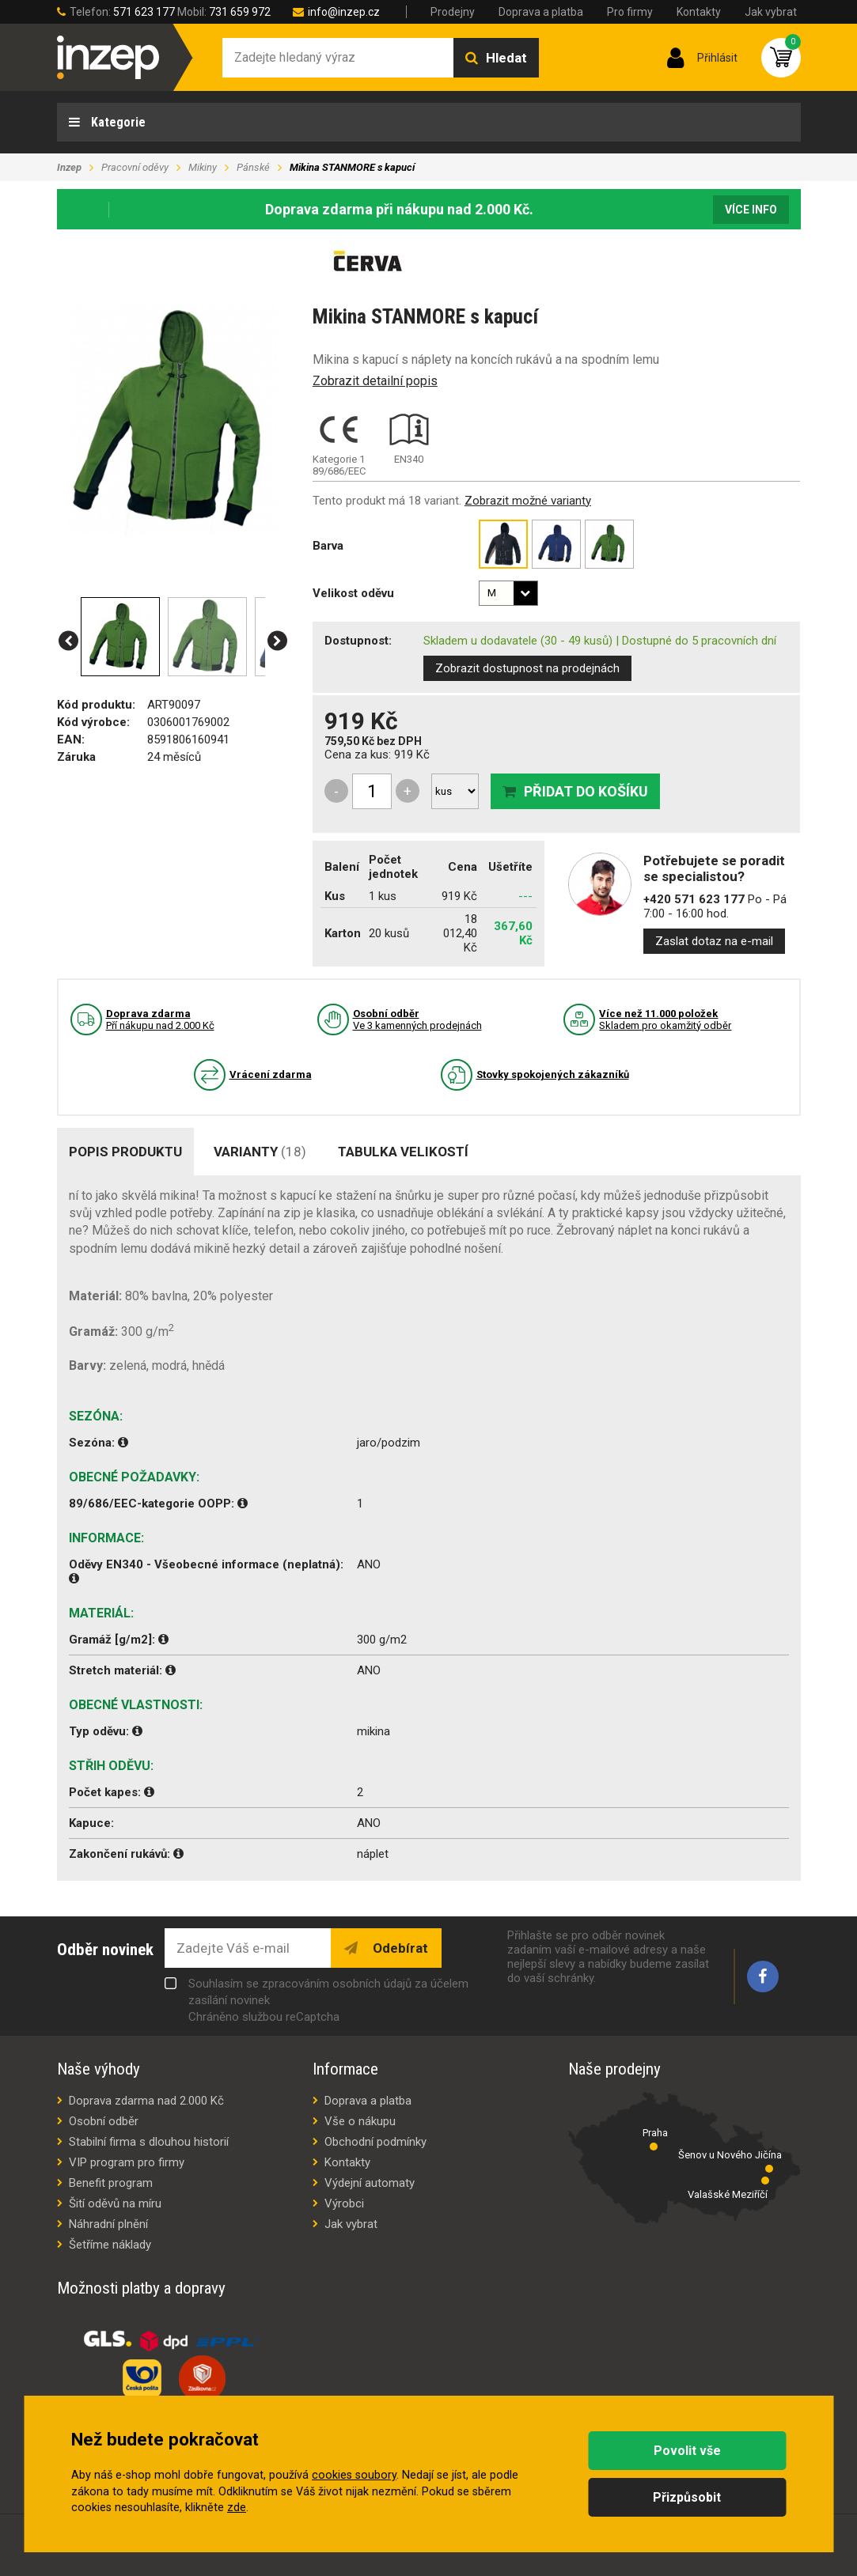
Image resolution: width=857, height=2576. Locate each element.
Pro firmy (630, 12)
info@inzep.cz (344, 12)
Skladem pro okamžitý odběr (665, 1019)
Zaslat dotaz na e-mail (714, 941)
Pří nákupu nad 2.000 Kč (160, 1019)
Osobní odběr (103, 2121)
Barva (328, 546)
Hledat (506, 58)
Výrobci (344, 2203)
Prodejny (452, 12)
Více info (751, 209)
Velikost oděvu (353, 593)
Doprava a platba (541, 12)
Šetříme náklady (110, 2244)
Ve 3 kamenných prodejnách (417, 1019)
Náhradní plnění (108, 2224)
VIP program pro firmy (126, 2162)
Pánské (253, 167)
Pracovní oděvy (135, 167)
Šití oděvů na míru (115, 2203)
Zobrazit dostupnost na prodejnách (527, 668)
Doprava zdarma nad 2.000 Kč (146, 2101)
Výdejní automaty (369, 2183)
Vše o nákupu (360, 2121)
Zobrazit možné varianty (528, 501)
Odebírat (399, 1948)
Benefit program (111, 2183)
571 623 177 (144, 12)
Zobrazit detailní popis (375, 380)
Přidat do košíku (586, 791)
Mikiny (202, 167)
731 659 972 (240, 12)
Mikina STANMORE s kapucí (352, 167)
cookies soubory (354, 2475)
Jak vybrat (771, 12)
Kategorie (117, 122)
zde (236, 2507)
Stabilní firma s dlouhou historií (149, 2142)
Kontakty (699, 12)
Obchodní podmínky (375, 2142)
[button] (68, 641)
